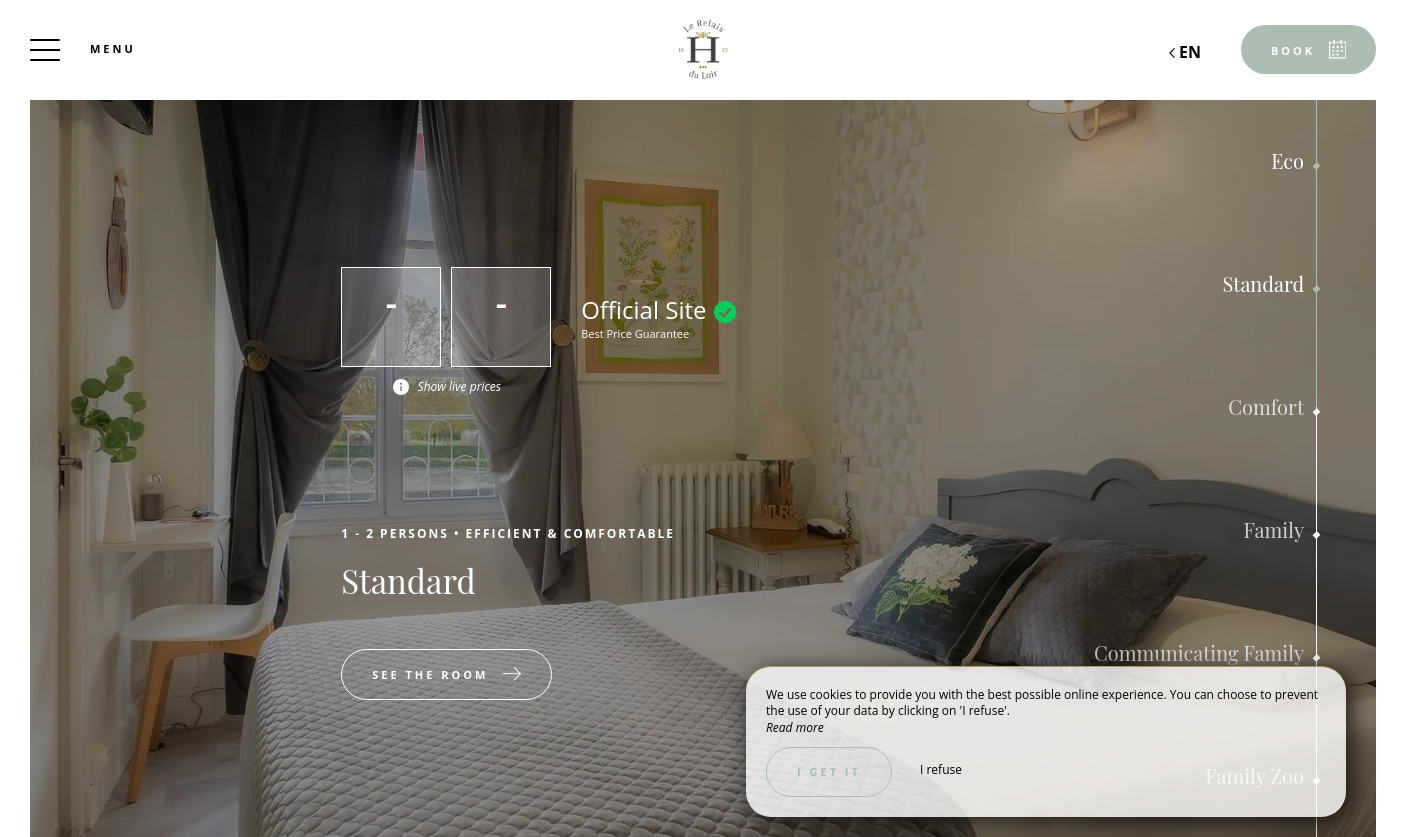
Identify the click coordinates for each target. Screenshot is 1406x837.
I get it (829, 771)
